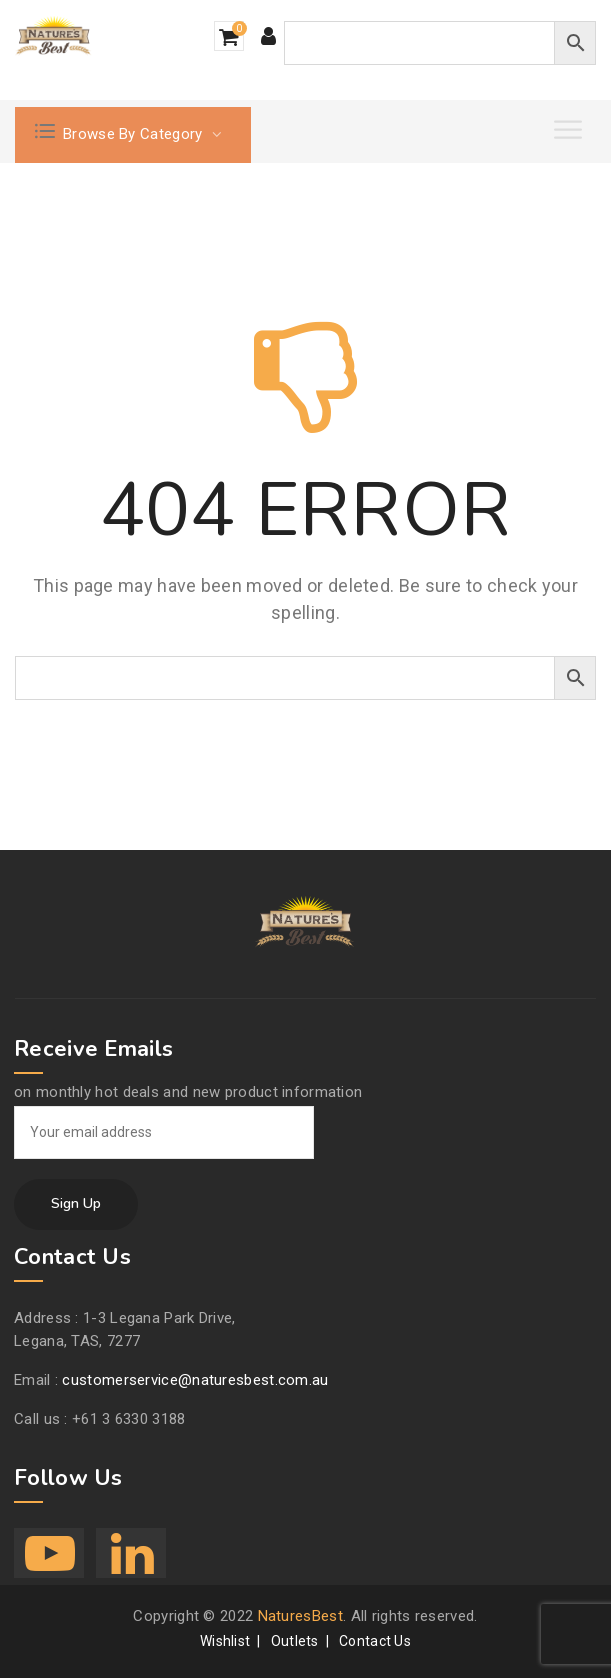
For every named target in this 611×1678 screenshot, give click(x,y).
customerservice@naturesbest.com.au (195, 1380)
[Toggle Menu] (570, 129)
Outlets (295, 1641)
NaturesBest (300, 1616)
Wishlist (225, 1641)
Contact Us (375, 1641)
